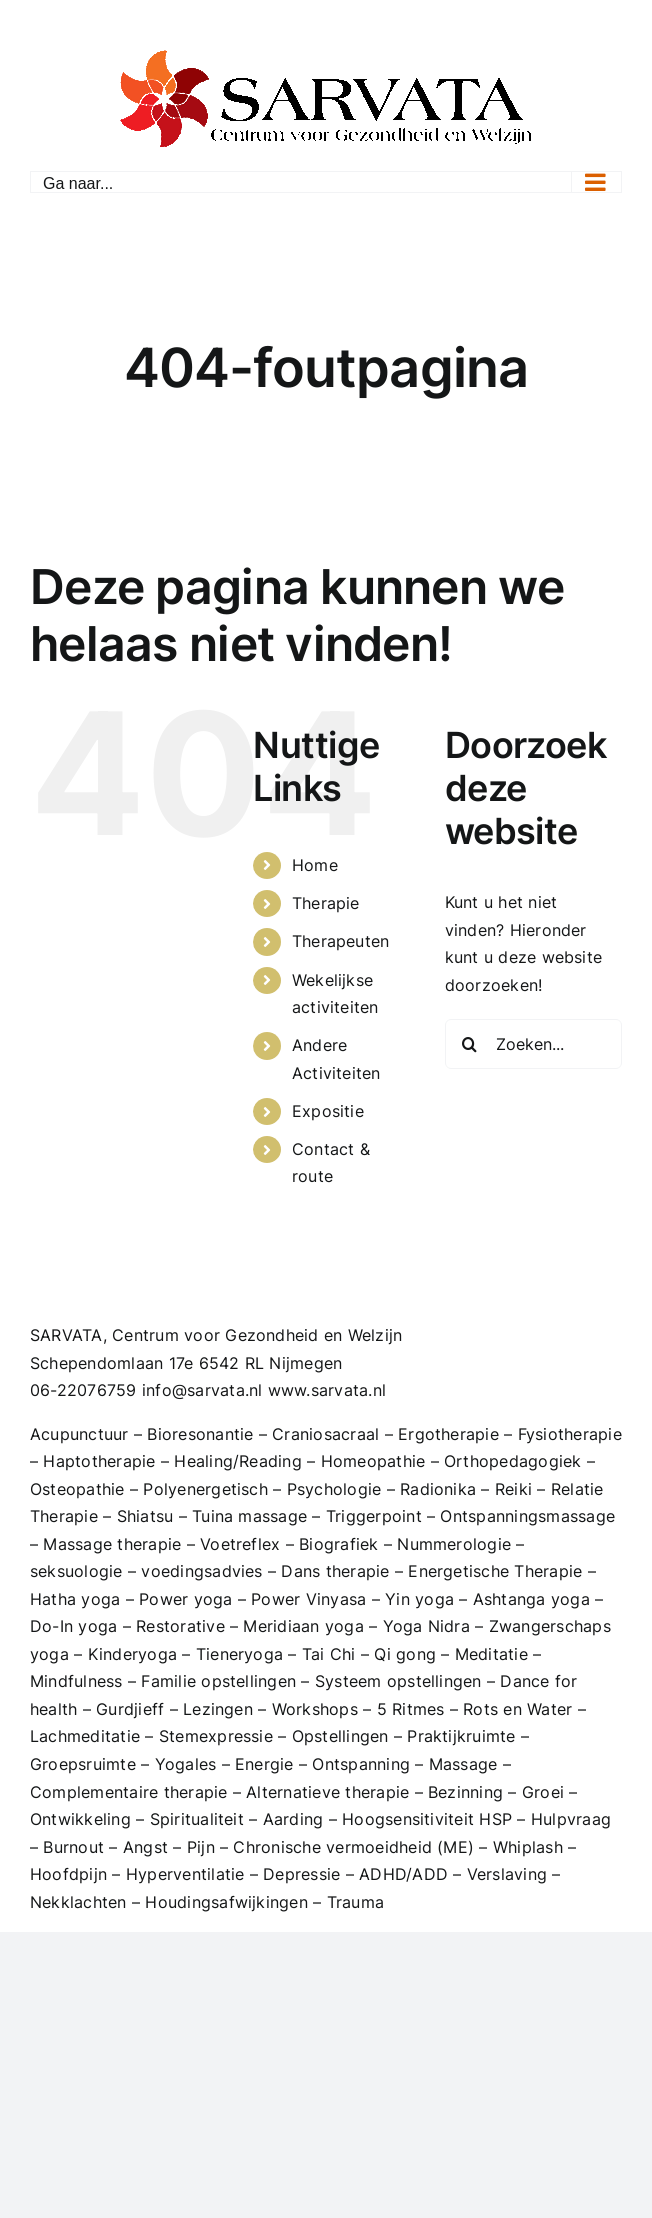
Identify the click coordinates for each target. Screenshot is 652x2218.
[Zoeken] (470, 1044)
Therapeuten (341, 941)
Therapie (326, 903)
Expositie (328, 1111)
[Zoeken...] (533, 1044)
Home (315, 865)
